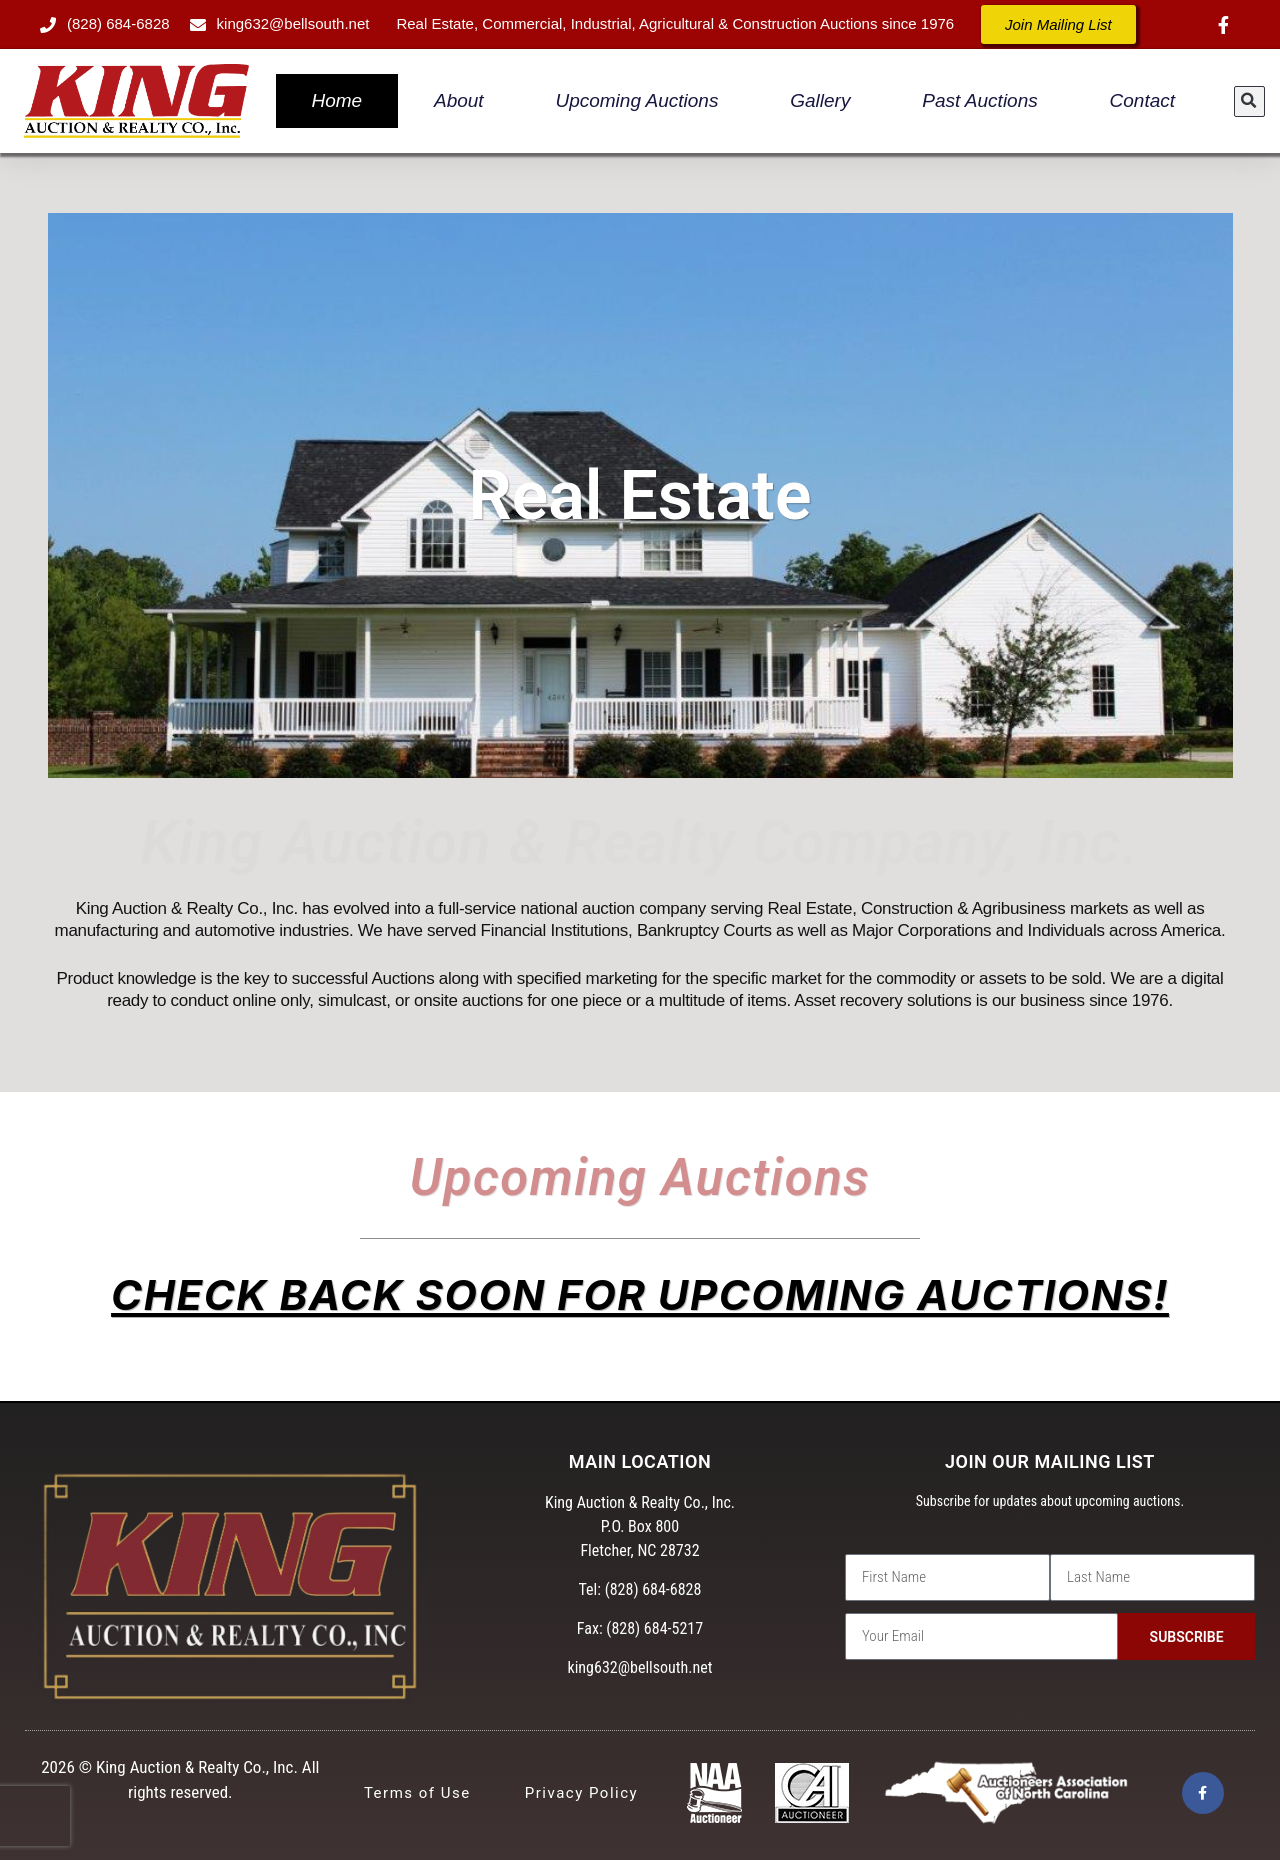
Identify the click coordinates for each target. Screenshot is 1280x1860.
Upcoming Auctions (636, 100)
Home (336, 100)
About (459, 100)
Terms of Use (417, 1793)
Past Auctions (979, 100)
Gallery (820, 100)
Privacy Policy (581, 1793)
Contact (1142, 100)
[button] (1249, 101)
